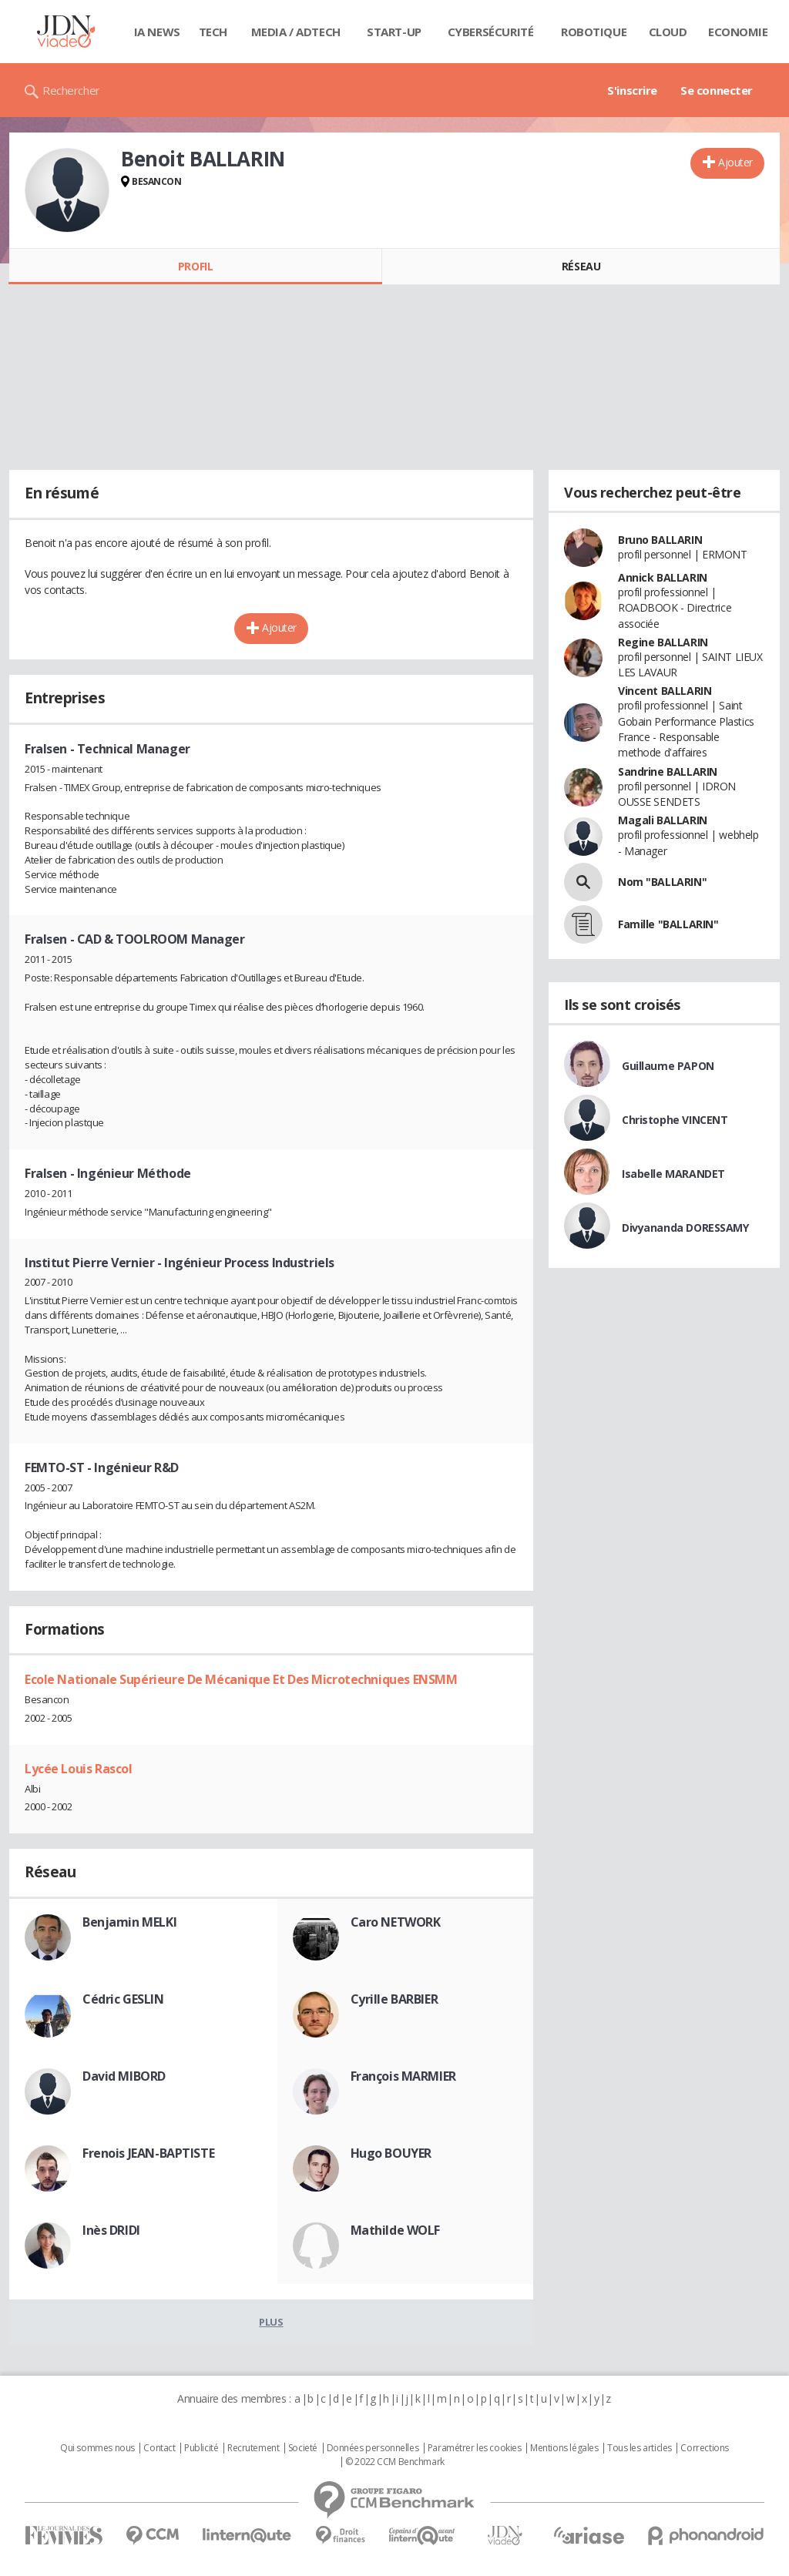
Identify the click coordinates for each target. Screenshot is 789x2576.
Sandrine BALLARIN (667, 771)
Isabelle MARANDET (673, 1173)
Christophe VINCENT (674, 1119)
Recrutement (253, 2448)
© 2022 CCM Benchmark (395, 2462)
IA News (157, 31)
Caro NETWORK (396, 1922)
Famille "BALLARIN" (668, 924)
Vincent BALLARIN (664, 690)
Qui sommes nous (97, 2448)
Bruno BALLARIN (660, 539)
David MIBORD (124, 2076)
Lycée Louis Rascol (78, 1768)
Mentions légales (564, 2448)
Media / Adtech (296, 31)
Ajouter (735, 162)
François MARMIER (403, 2076)
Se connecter (716, 90)
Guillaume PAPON (668, 1065)
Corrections (704, 2448)
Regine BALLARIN (663, 642)
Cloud (668, 31)
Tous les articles (639, 2448)
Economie (738, 31)
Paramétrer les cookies (475, 2448)
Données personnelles (373, 2448)
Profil (195, 266)
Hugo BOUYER (391, 2153)
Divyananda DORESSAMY (685, 1227)
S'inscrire (632, 90)
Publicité (201, 2448)
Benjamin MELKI (129, 1922)
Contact (159, 2448)
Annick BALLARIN (662, 577)
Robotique (593, 31)
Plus (271, 2322)
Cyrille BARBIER (394, 1999)
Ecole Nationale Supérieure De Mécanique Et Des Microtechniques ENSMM (241, 1679)
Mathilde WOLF (396, 2230)
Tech (213, 31)
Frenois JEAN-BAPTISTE (148, 2153)
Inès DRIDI (111, 2230)
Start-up (394, 31)
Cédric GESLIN (123, 1999)
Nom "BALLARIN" (662, 881)
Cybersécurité (491, 31)
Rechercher (71, 90)
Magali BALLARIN (662, 820)
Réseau (581, 266)
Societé (302, 2448)
